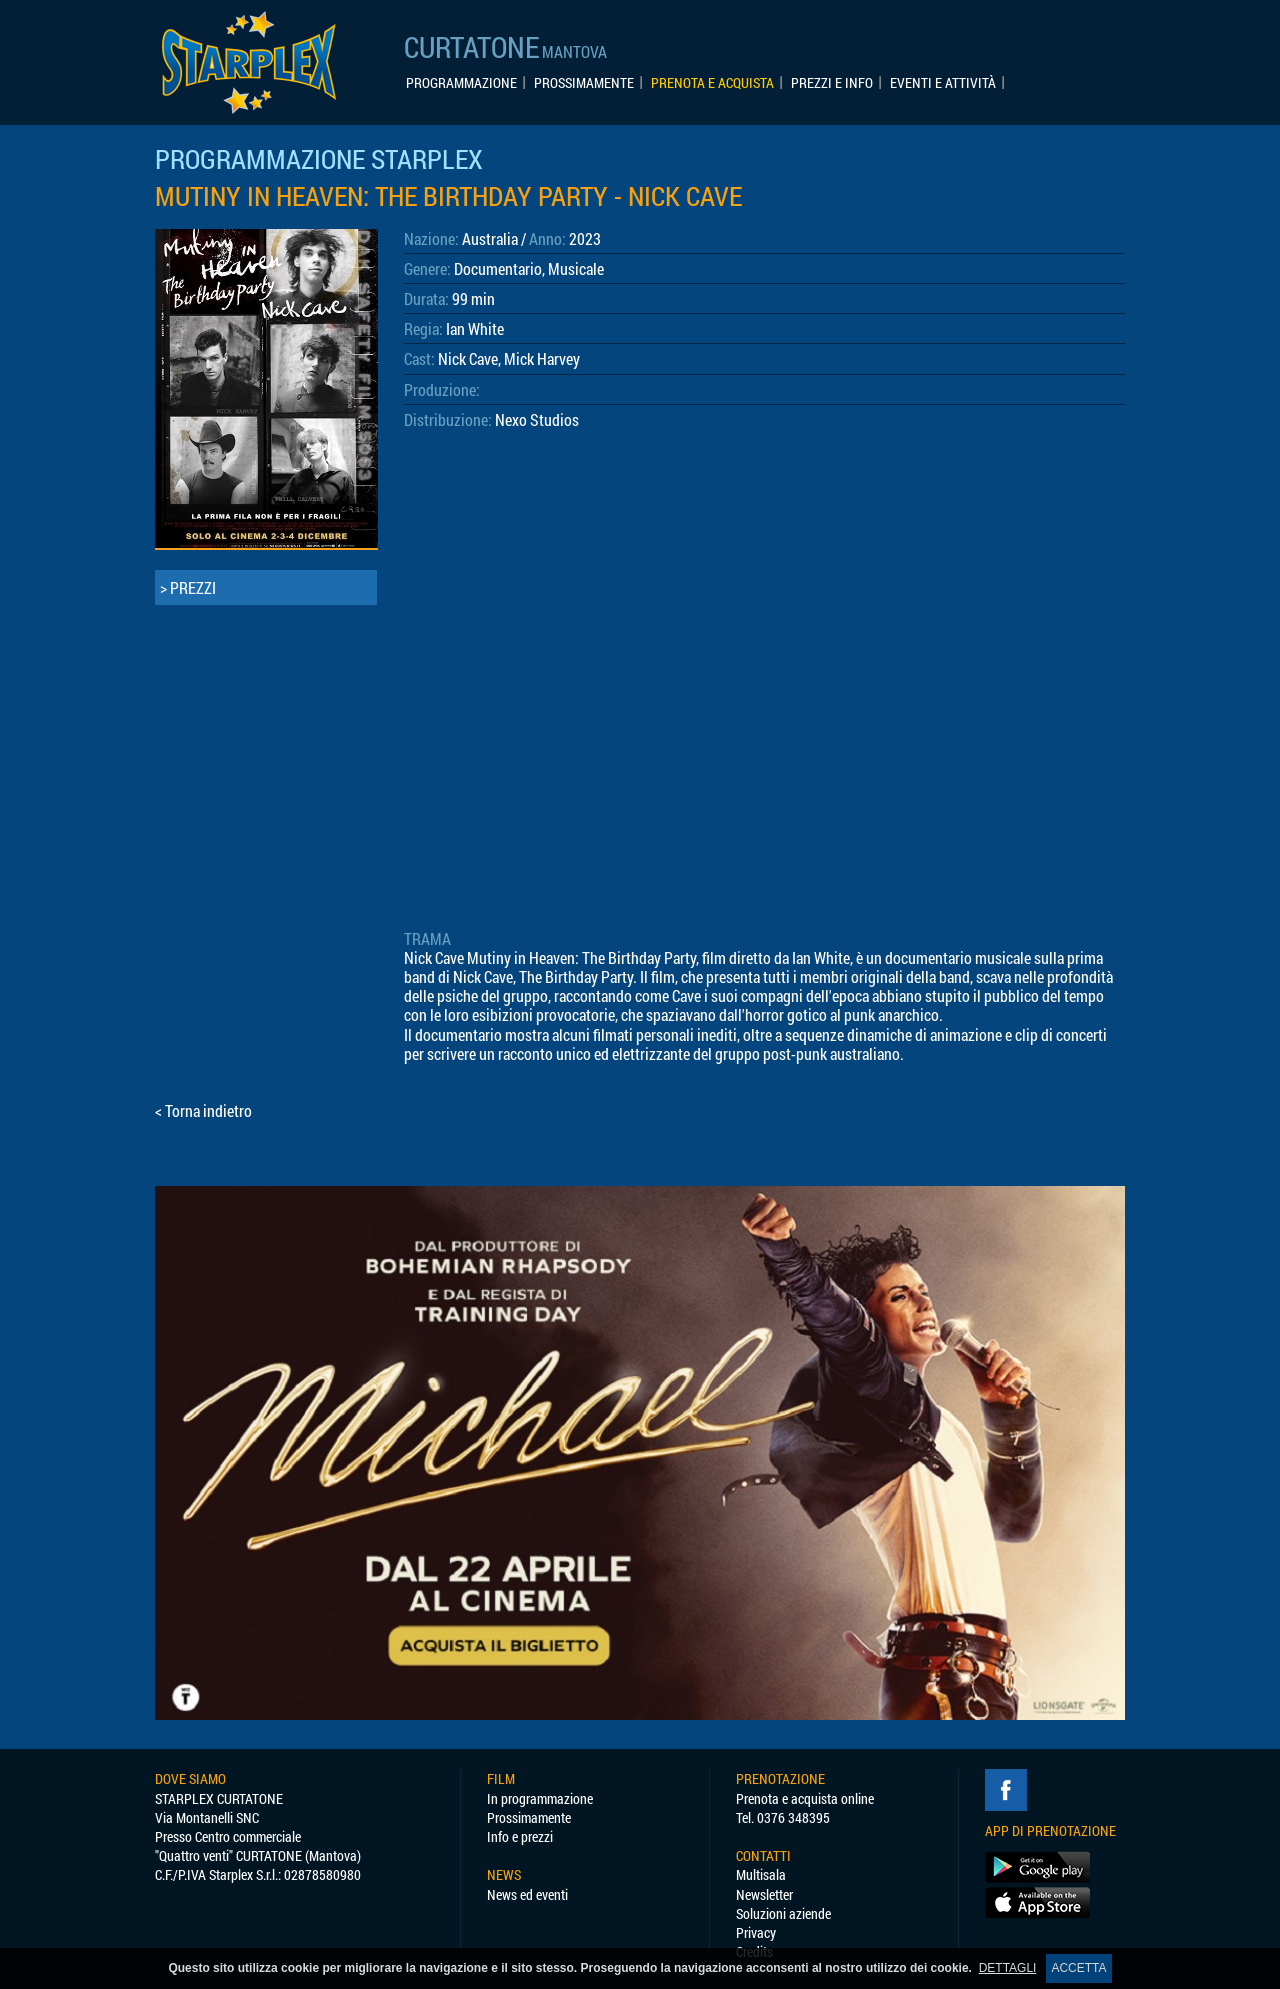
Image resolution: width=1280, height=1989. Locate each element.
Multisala (761, 1874)
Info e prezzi (520, 1836)
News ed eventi (527, 1894)
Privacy (756, 1932)
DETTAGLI (1008, 1968)
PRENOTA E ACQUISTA (712, 83)
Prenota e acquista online (805, 1798)
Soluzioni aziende (783, 1913)
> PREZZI (188, 587)
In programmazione (540, 1798)
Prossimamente (529, 1817)
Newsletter (764, 1894)
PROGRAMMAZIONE (461, 83)
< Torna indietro (203, 1110)
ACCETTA (1078, 1968)
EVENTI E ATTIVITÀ (943, 83)
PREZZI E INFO (832, 83)
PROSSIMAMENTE (584, 83)
